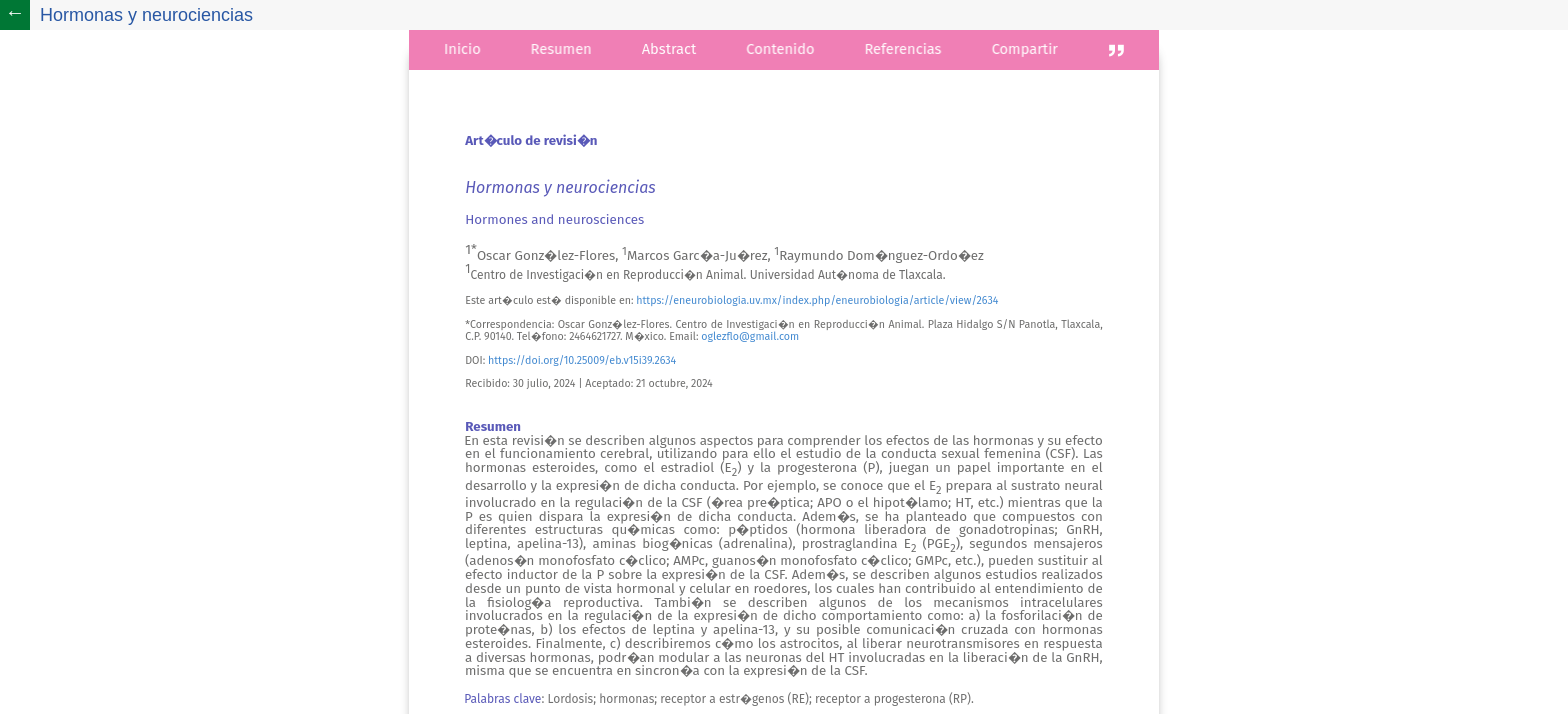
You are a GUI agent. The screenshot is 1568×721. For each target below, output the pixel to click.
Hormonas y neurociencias (146, 15)
